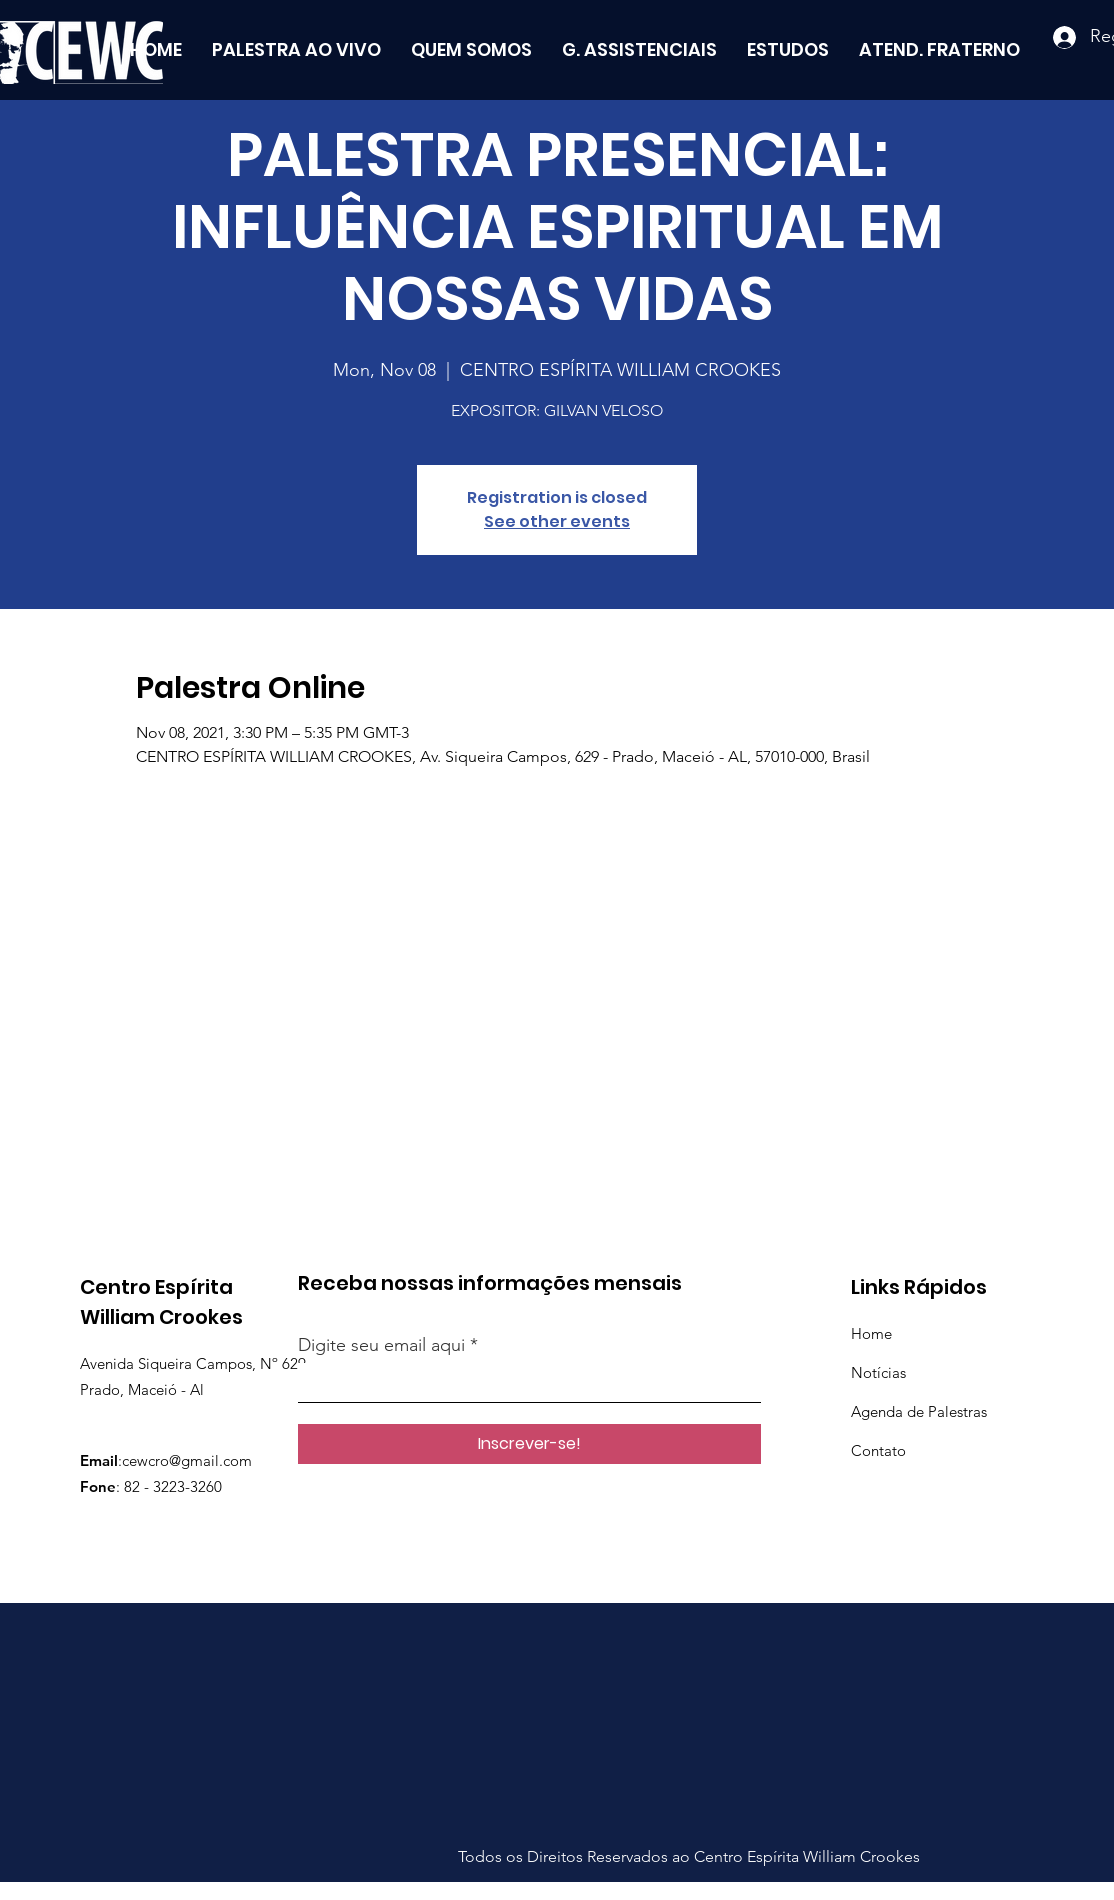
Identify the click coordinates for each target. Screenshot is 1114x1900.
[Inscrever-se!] (529, 1444)
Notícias (878, 1372)
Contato (878, 1450)
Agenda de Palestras (919, 1411)
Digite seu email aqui (381, 1345)
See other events (557, 521)
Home (871, 1333)
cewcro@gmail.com (187, 1460)
